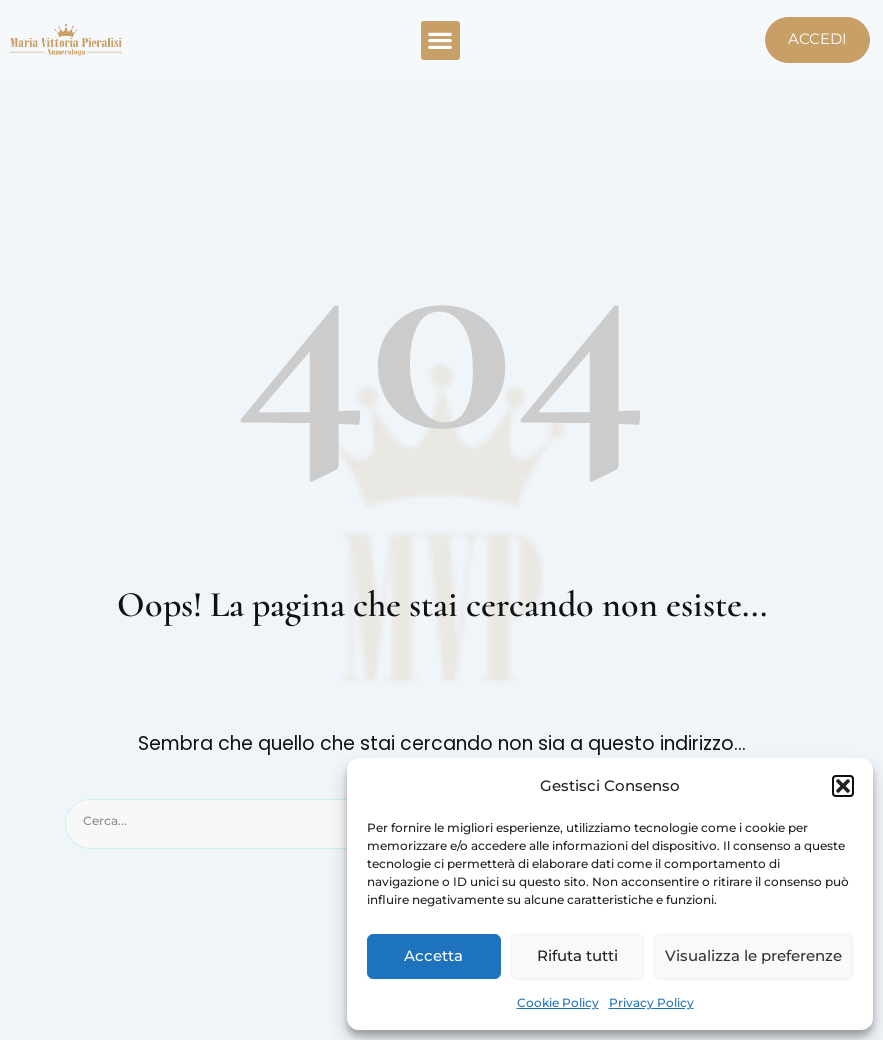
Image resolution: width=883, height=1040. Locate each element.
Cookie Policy (558, 1002)
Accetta (433, 955)
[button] (843, 786)
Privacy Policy (651, 1002)
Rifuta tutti (577, 955)
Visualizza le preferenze (753, 955)
